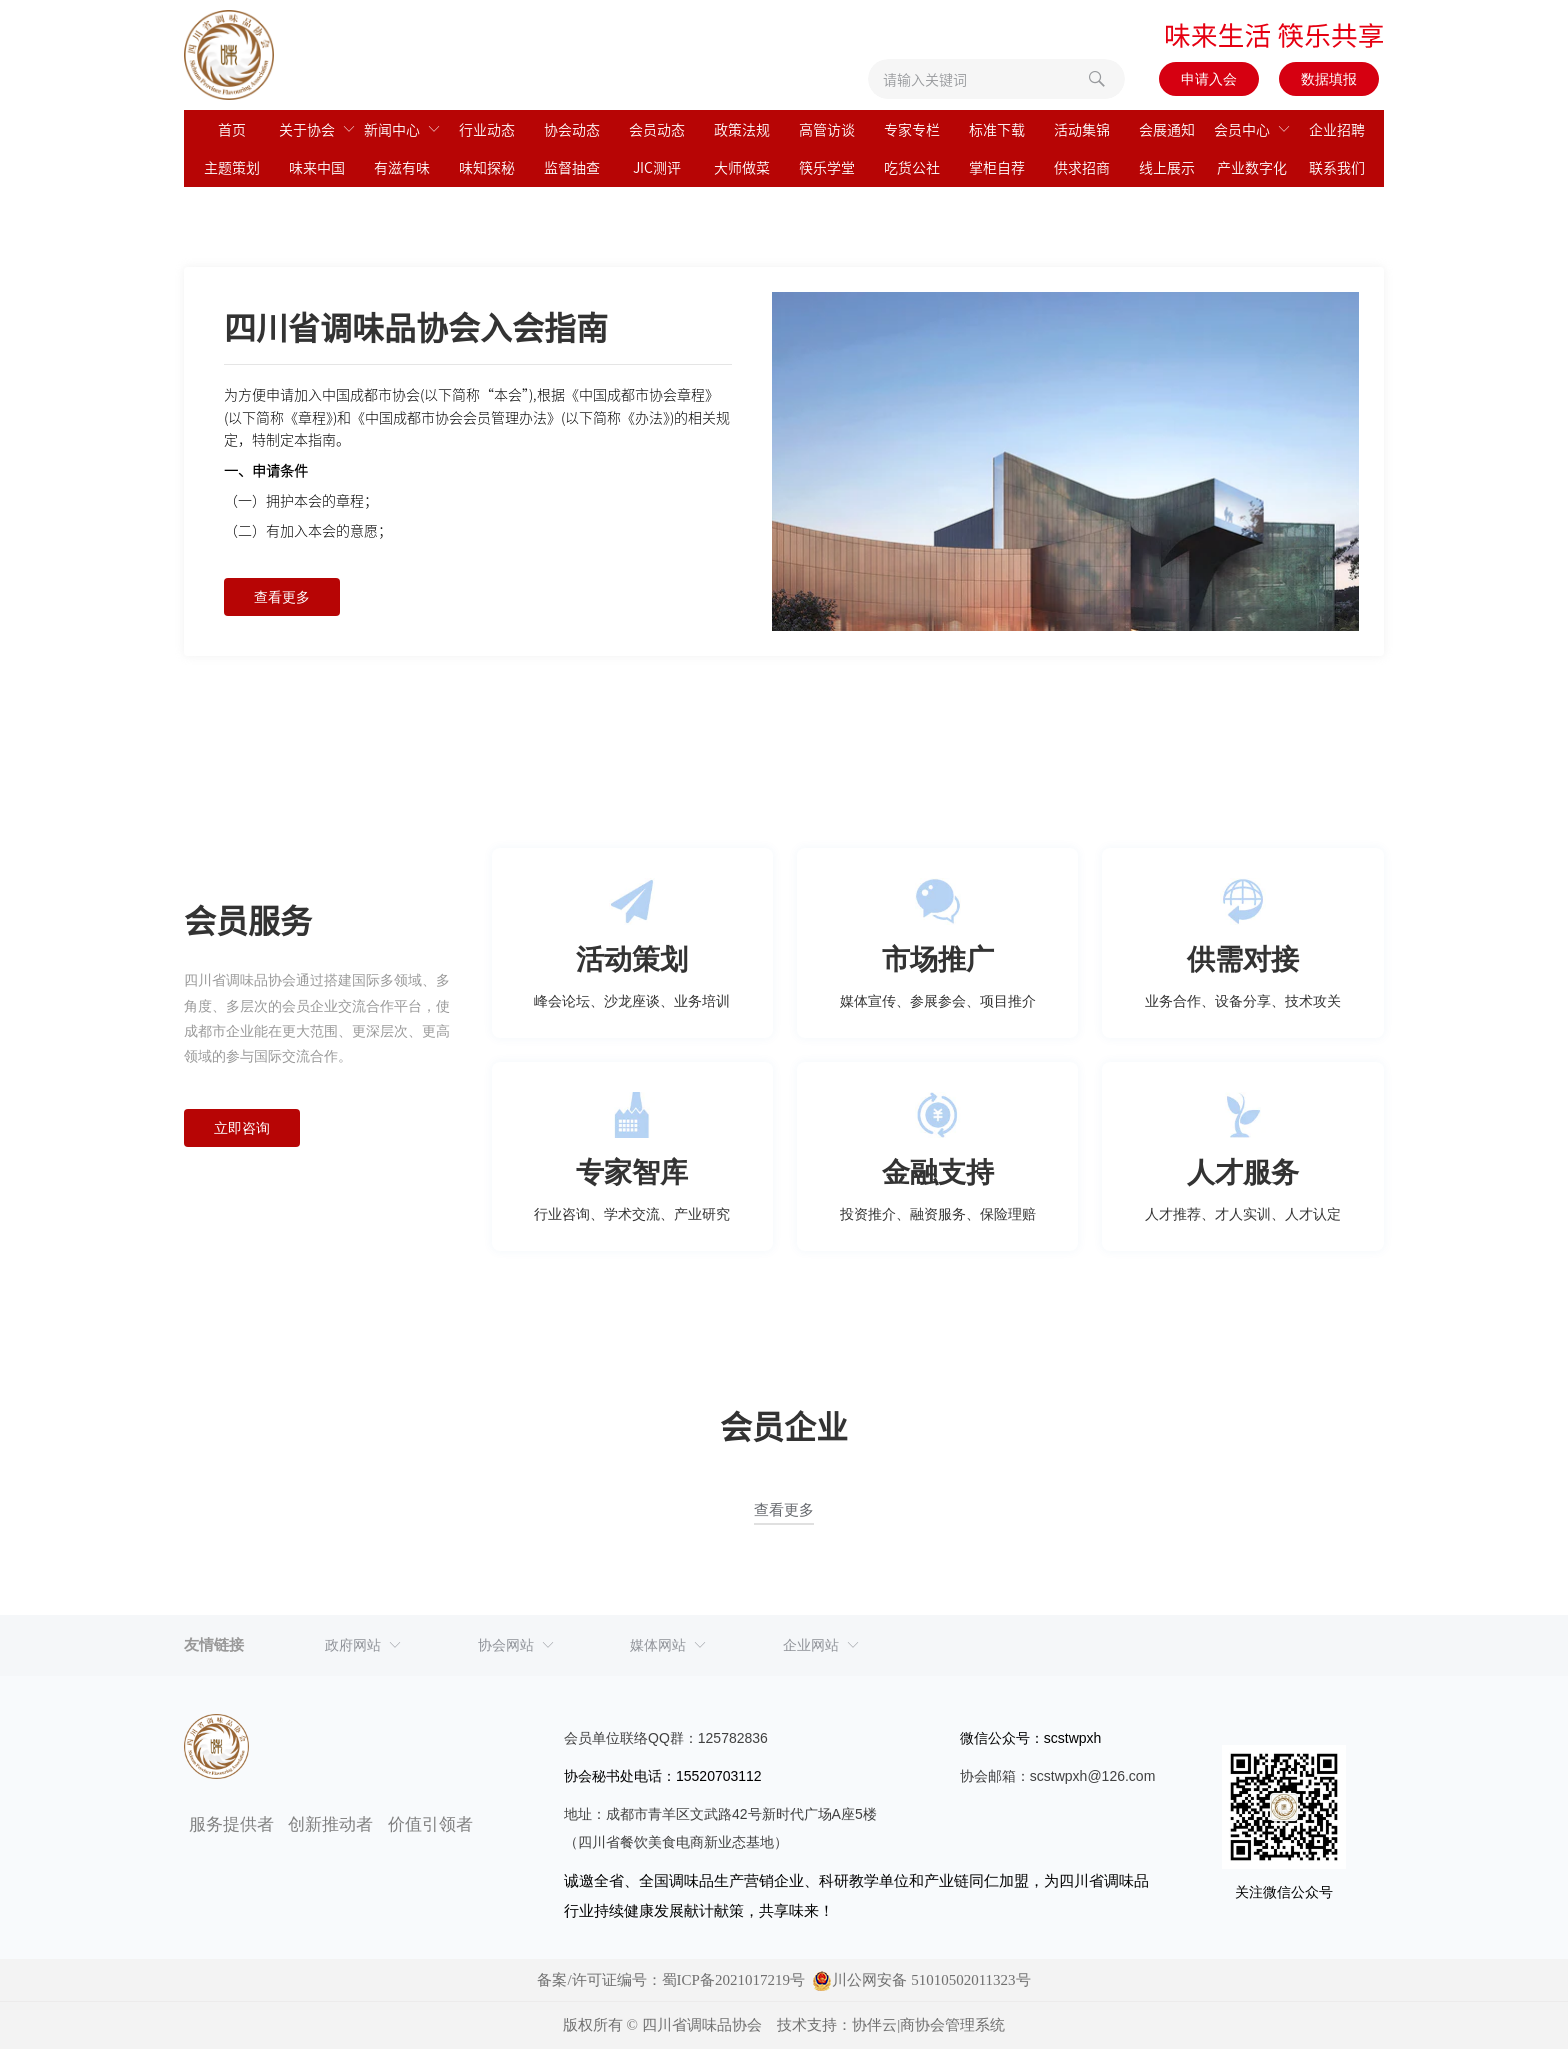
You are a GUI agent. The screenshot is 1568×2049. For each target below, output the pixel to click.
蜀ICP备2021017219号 (733, 1980)
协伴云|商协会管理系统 (928, 2025)
